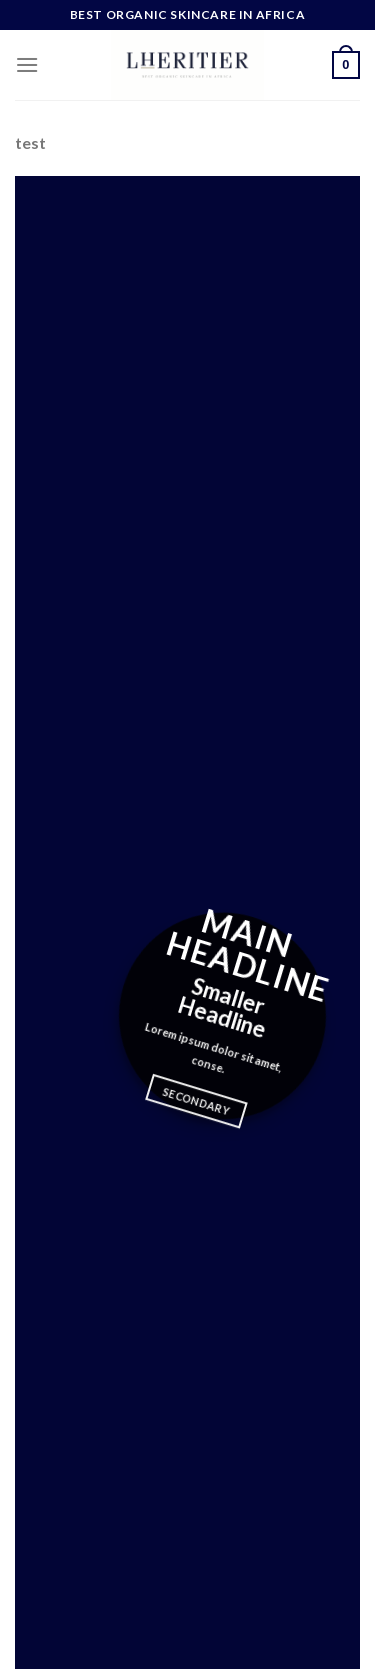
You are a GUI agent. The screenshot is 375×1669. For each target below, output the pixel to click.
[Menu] (27, 64)
